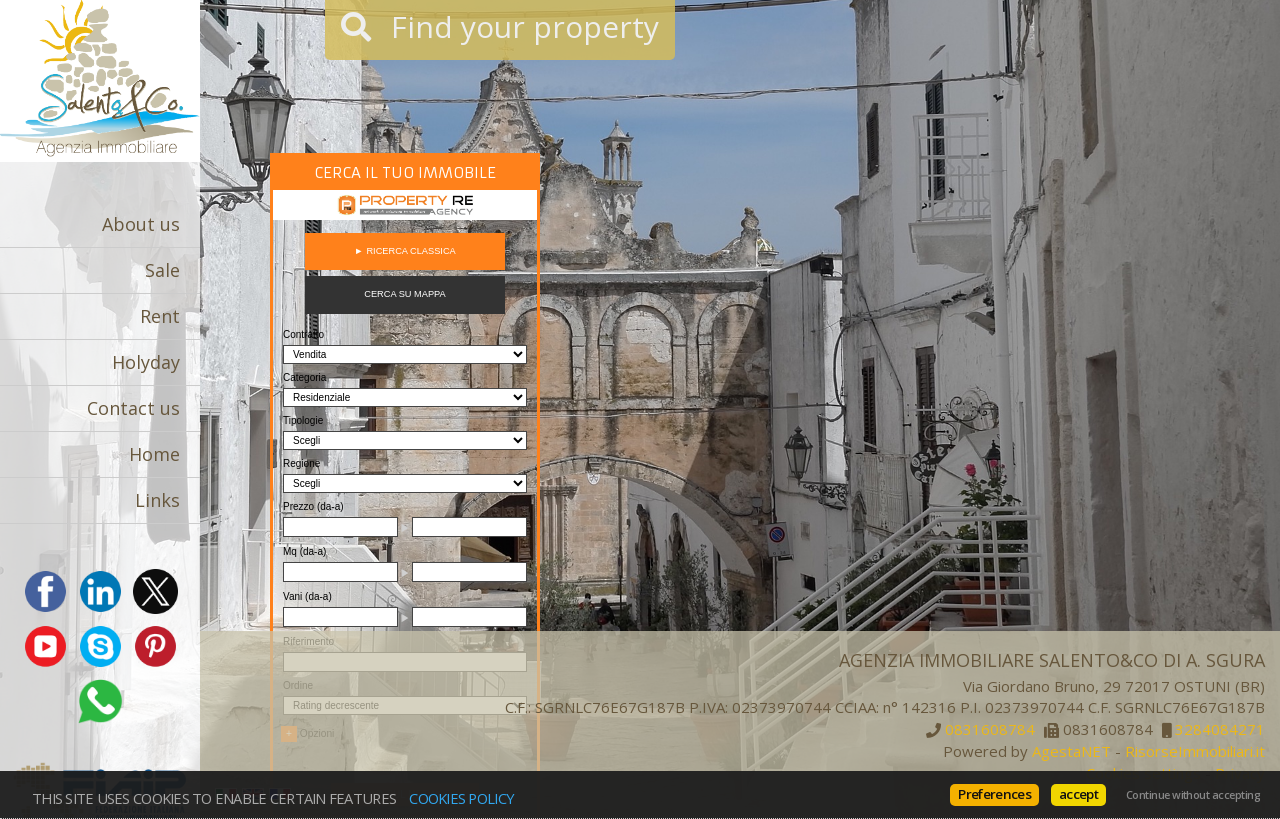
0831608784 (990, 730)
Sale (162, 270)
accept (1078, 794)
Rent (160, 316)
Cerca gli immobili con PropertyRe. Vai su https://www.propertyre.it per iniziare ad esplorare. (405, 486)
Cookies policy (461, 798)
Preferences (994, 794)
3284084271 (1220, 730)
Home (154, 454)
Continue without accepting (1193, 795)
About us (141, 224)
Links (157, 500)
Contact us (133, 408)
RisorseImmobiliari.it (1195, 751)
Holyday (146, 362)
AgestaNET (1071, 751)
